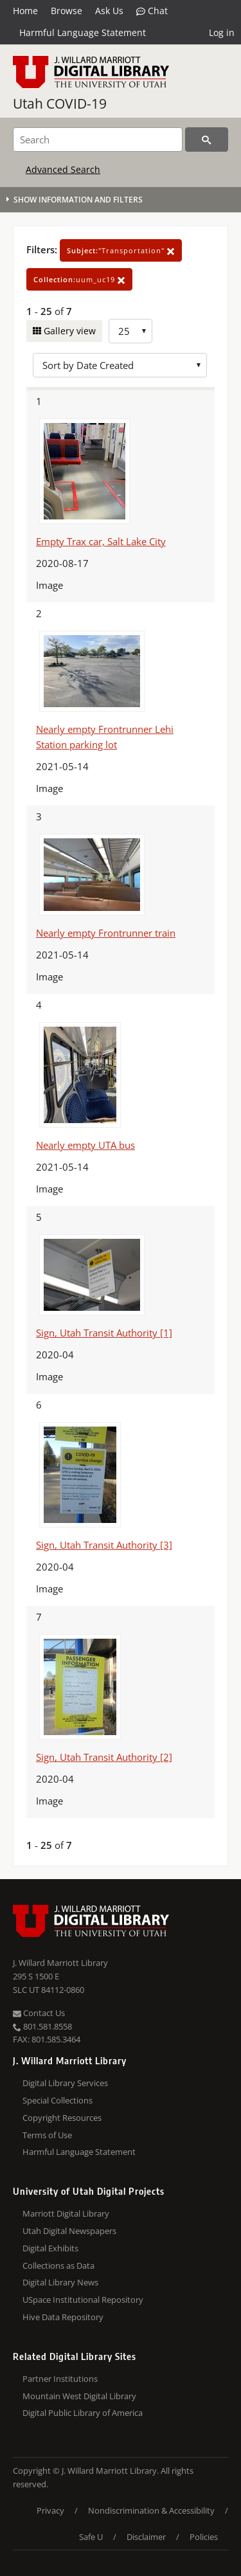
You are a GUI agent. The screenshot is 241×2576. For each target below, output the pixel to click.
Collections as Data (58, 2265)
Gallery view (68, 331)
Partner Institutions (60, 2378)
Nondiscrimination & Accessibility (151, 2510)
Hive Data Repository (62, 2317)
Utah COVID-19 (60, 104)
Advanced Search (63, 169)
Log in (222, 32)
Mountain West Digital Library (79, 2396)
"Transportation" (121, 250)
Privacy (50, 2510)
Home (25, 11)
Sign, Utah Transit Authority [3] (104, 1544)
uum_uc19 (79, 279)
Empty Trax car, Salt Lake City (101, 541)
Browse (66, 11)
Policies (204, 2537)
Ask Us (109, 11)
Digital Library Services (65, 2083)
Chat (152, 11)
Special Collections (57, 2100)
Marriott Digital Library (65, 2213)
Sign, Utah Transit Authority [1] (104, 1332)
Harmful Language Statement (82, 32)
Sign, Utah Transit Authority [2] (104, 1757)
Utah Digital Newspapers (69, 2231)
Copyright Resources (62, 2117)
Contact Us (39, 2013)
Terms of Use (47, 2135)
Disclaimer (146, 2537)
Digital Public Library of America (82, 2412)
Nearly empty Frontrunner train (105, 932)
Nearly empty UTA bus (85, 1145)
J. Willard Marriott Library (60, 1962)
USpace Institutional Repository (82, 2299)
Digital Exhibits (50, 2248)
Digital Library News (60, 2282)
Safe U (91, 2537)
